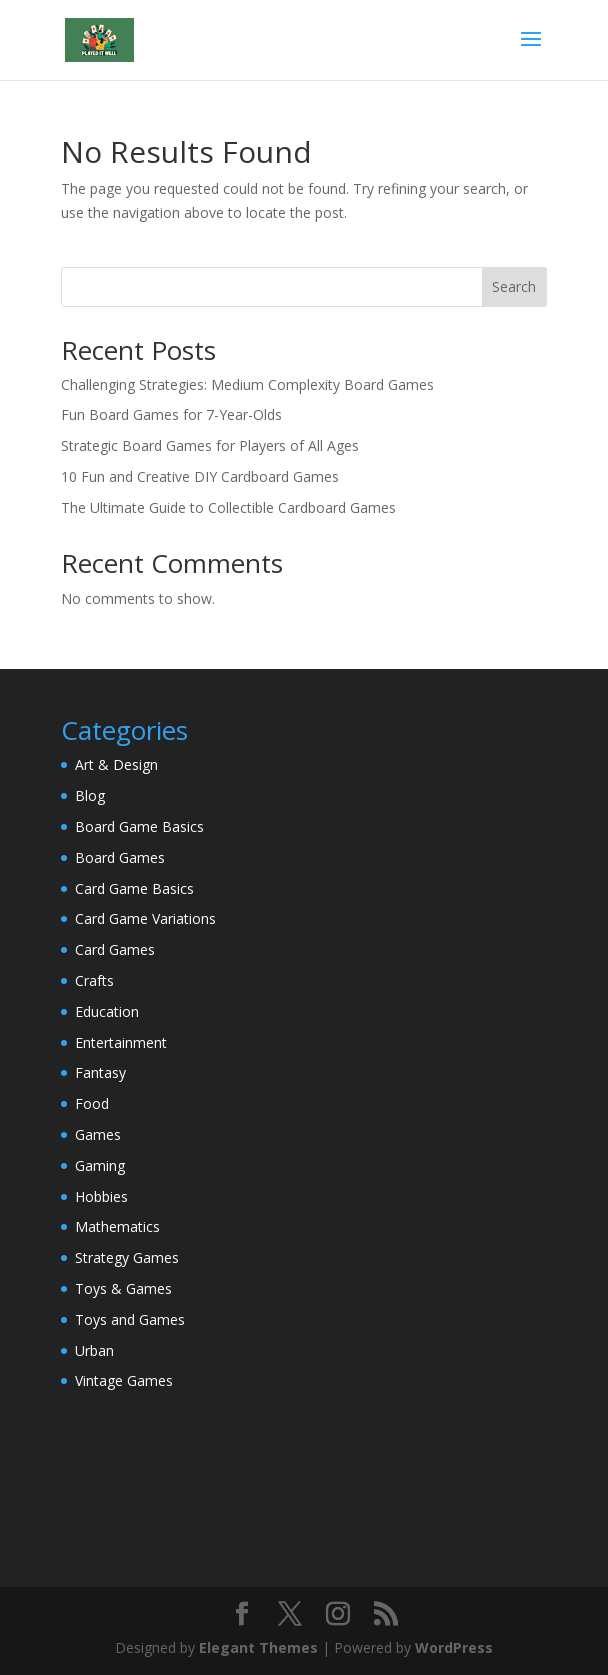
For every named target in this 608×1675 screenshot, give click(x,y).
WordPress (454, 1647)
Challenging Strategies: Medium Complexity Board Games (247, 384)
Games (98, 1134)
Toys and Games (130, 1319)
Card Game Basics (134, 888)
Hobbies (101, 1196)
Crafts (94, 980)
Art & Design (116, 764)
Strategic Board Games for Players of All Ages (210, 445)
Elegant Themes (258, 1647)
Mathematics (117, 1226)
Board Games (120, 857)
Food (92, 1103)
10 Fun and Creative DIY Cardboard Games (200, 476)
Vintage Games (124, 1380)
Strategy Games (127, 1257)
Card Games (115, 949)
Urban (94, 1350)
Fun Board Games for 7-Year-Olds (171, 414)
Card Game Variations (145, 918)
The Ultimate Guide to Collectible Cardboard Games (228, 507)
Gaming (100, 1165)
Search (514, 286)
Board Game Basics (139, 826)
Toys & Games (123, 1288)
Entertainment (121, 1042)
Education (107, 1011)
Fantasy (100, 1072)
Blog (90, 795)
